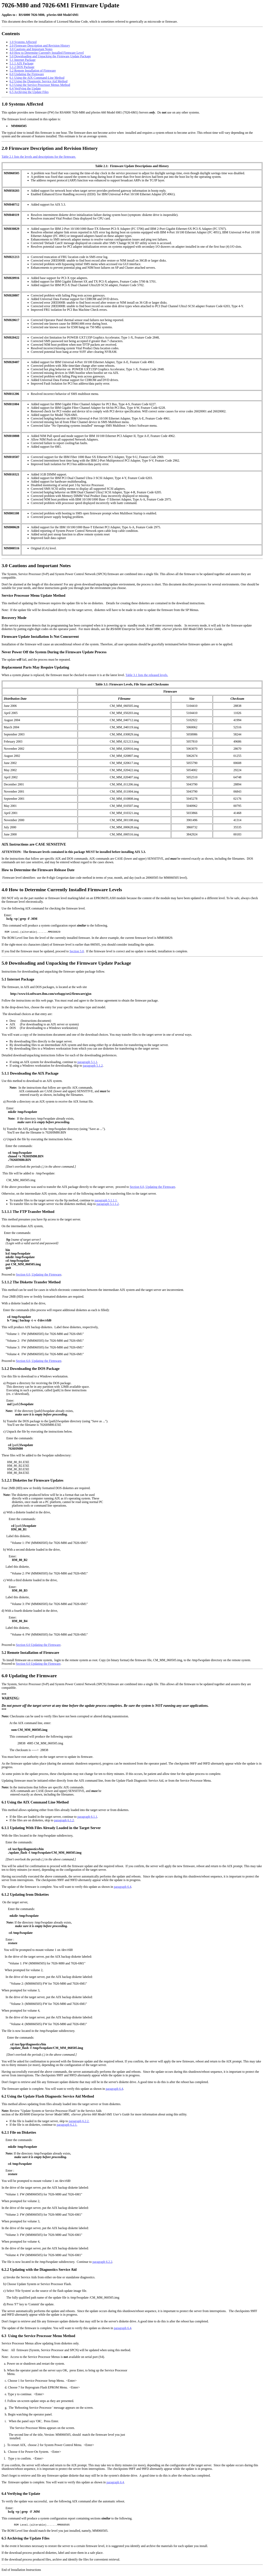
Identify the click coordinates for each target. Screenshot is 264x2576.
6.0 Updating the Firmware (27, 74)
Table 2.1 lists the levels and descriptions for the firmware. (39, 156)
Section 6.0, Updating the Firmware (152, 1187)
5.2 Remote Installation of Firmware (33, 70)
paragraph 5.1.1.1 (106, 1201)
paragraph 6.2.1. (67, 2125)
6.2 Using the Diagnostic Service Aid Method (38, 81)
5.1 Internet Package (23, 60)
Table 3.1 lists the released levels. (147, 675)
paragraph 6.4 (122, 1887)
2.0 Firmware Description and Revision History (40, 45)
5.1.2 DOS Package (22, 67)
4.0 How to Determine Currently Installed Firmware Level (47, 52)
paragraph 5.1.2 (93, 1066)
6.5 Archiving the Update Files (29, 92)
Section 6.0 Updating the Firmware (38, 1645)
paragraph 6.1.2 (64, 1821)
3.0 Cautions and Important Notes (31, 49)
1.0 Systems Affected (23, 42)
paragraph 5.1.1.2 (107, 1204)
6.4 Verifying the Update (25, 88)
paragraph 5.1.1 (87, 1062)
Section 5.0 (77, 952)
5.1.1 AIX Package (22, 63)
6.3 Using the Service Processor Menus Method (40, 85)
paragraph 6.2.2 (102, 2262)
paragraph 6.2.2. (79, 2121)
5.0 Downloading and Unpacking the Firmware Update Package (50, 56)
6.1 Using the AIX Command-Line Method (37, 77)
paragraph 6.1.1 (87, 1817)
